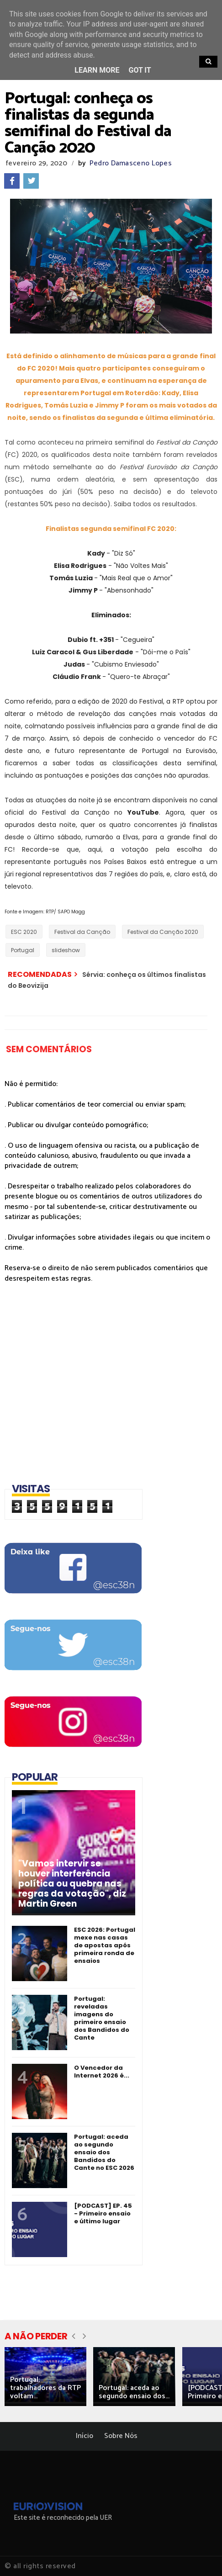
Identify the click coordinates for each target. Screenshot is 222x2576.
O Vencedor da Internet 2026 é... (101, 2071)
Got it (139, 70)
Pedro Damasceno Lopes (131, 163)
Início (84, 2436)
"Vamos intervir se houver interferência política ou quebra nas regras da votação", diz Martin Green (72, 1884)
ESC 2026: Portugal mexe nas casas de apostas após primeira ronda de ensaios (104, 1945)
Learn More (96, 70)
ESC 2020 (24, 932)
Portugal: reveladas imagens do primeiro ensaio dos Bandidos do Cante (101, 2018)
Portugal (22, 950)
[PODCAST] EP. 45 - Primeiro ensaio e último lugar (103, 2213)
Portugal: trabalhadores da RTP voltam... (45, 2388)
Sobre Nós (120, 2436)
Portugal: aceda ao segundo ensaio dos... (134, 2392)
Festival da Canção (82, 932)
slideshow (66, 950)
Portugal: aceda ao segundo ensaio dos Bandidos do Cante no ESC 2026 (104, 2152)
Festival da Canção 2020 (162, 932)
